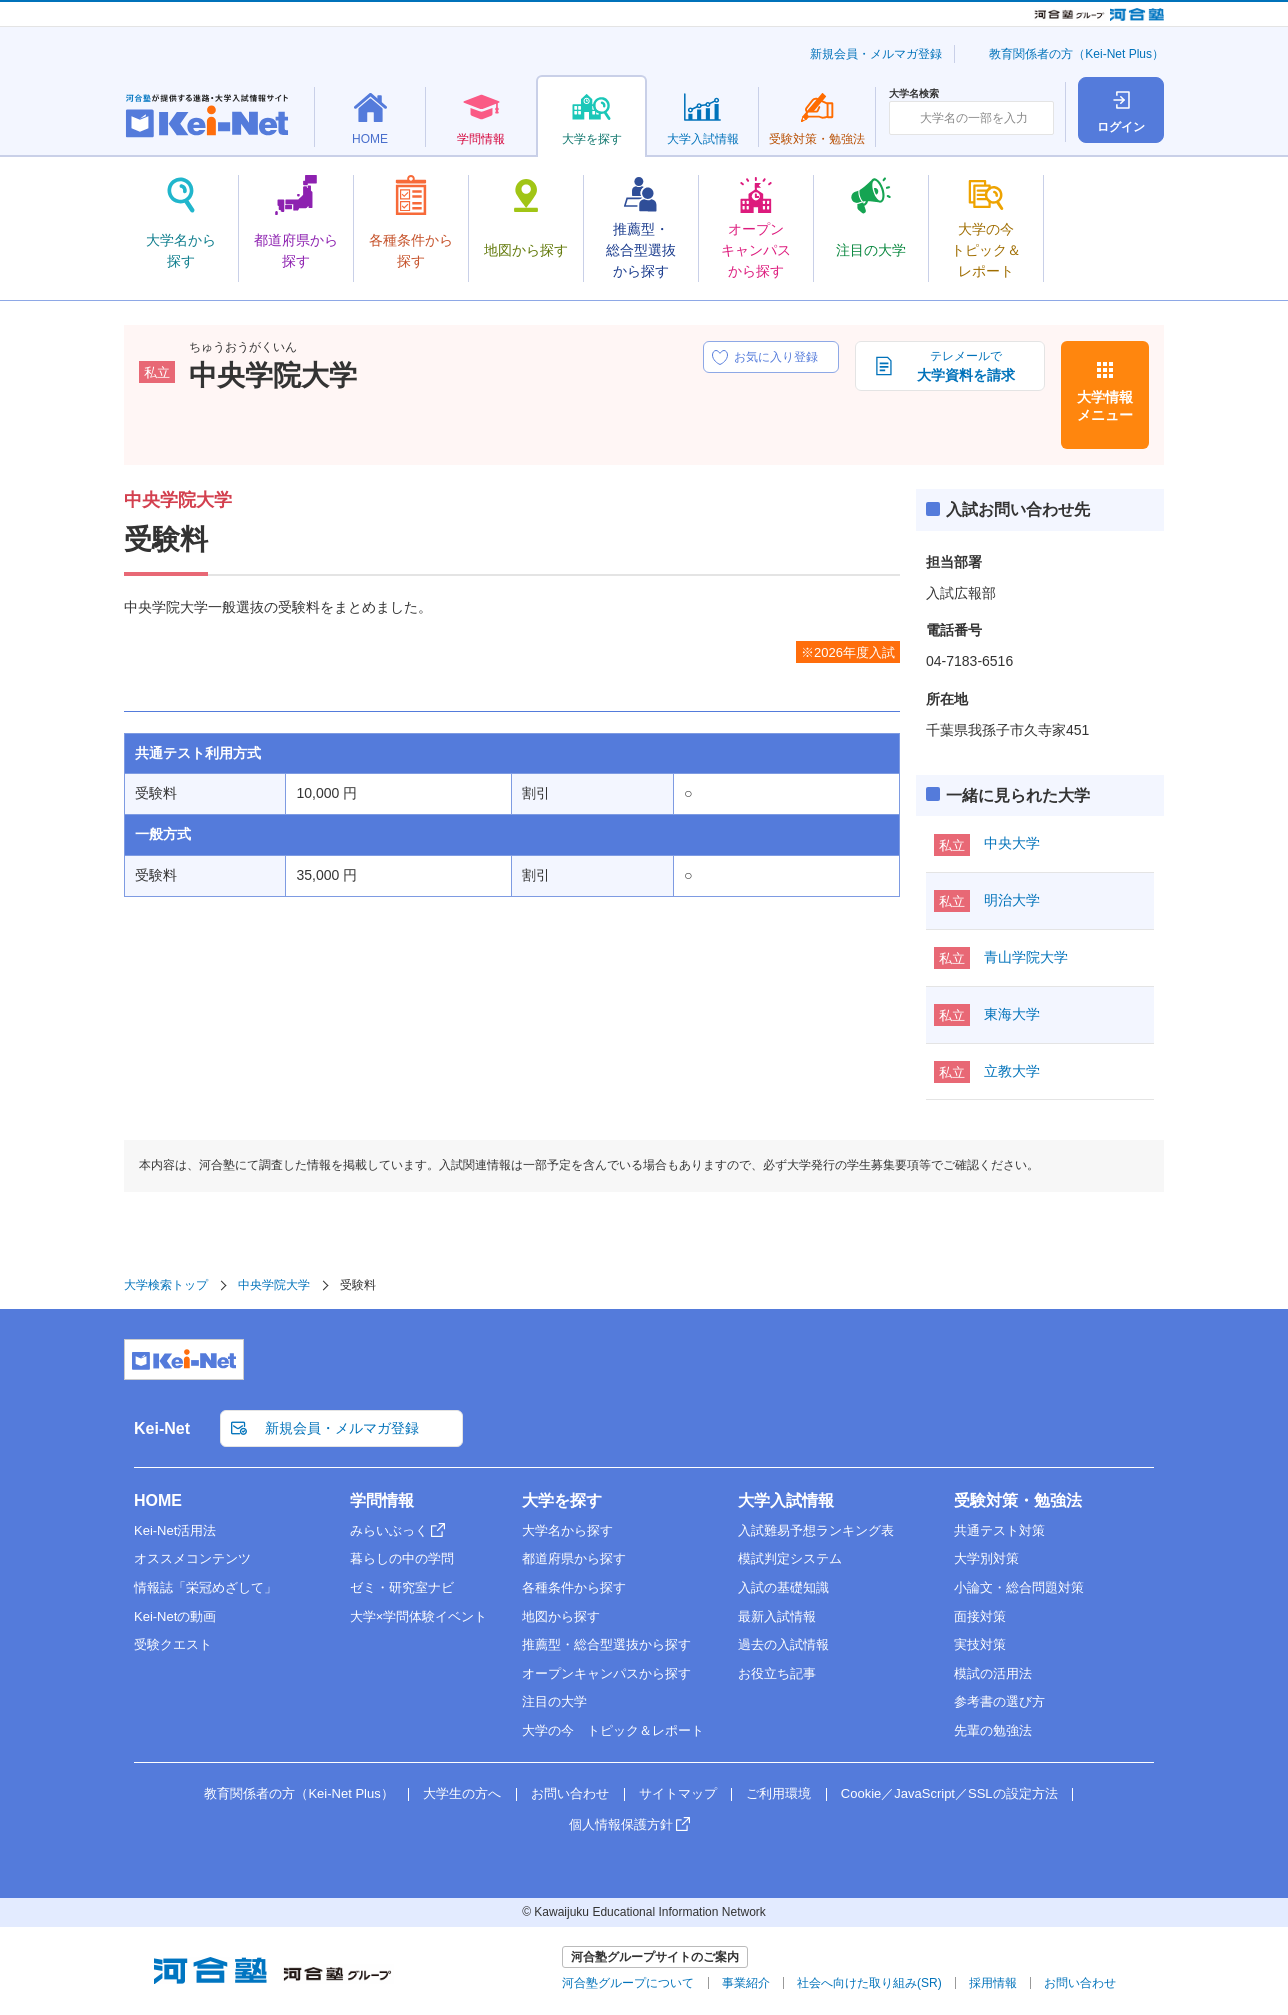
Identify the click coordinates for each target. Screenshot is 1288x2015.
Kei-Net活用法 (175, 1530)
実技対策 (980, 1644)
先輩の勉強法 (993, 1730)
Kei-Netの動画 (175, 1616)
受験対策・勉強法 (1018, 1500)
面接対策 (980, 1616)
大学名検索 (914, 94)
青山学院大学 (1026, 957)
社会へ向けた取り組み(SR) (869, 1983)
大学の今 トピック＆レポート (613, 1730)
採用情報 (993, 1983)
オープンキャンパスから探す (606, 1673)
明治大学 (1012, 900)
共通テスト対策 (999, 1530)
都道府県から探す (574, 1558)
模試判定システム (790, 1558)
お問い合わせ (570, 1793)
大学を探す (562, 1500)
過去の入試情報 (783, 1644)
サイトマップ (678, 1793)
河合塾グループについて (628, 1983)
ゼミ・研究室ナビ (402, 1587)
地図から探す (561, 1616)
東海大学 (1012, 1014)
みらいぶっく (389, 1530)
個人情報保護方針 (621, 1824)
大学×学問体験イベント (419, 1616)
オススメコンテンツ (192, 1558)
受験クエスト (173, 1644)
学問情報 (382, 1500)
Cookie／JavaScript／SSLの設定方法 (949, 1793)
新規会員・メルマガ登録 (876, 54)
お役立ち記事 (777, 1673)
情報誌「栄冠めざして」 (205, 1587)
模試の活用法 (993, 1673)
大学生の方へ (462, 1793)
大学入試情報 (786, 1500)
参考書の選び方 (999, 1701)
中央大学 (1012, 843)
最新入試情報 (777, 1616)
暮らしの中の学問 (402, 1558)
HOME (158, 1500)
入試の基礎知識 (783, 1587)
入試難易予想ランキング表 (816, 1530)
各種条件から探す (574, 1587)
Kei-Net (162, 1428)
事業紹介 (746, 1983)
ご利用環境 (778, 1793)
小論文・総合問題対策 (1019, 1587)
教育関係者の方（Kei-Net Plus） (1076, 54)
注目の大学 (554, 1701)
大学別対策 (986, 1558)
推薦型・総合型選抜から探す (606, 1644)
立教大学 (1012, 1071)
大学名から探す (567, 1530)
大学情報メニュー (1105, 406)
